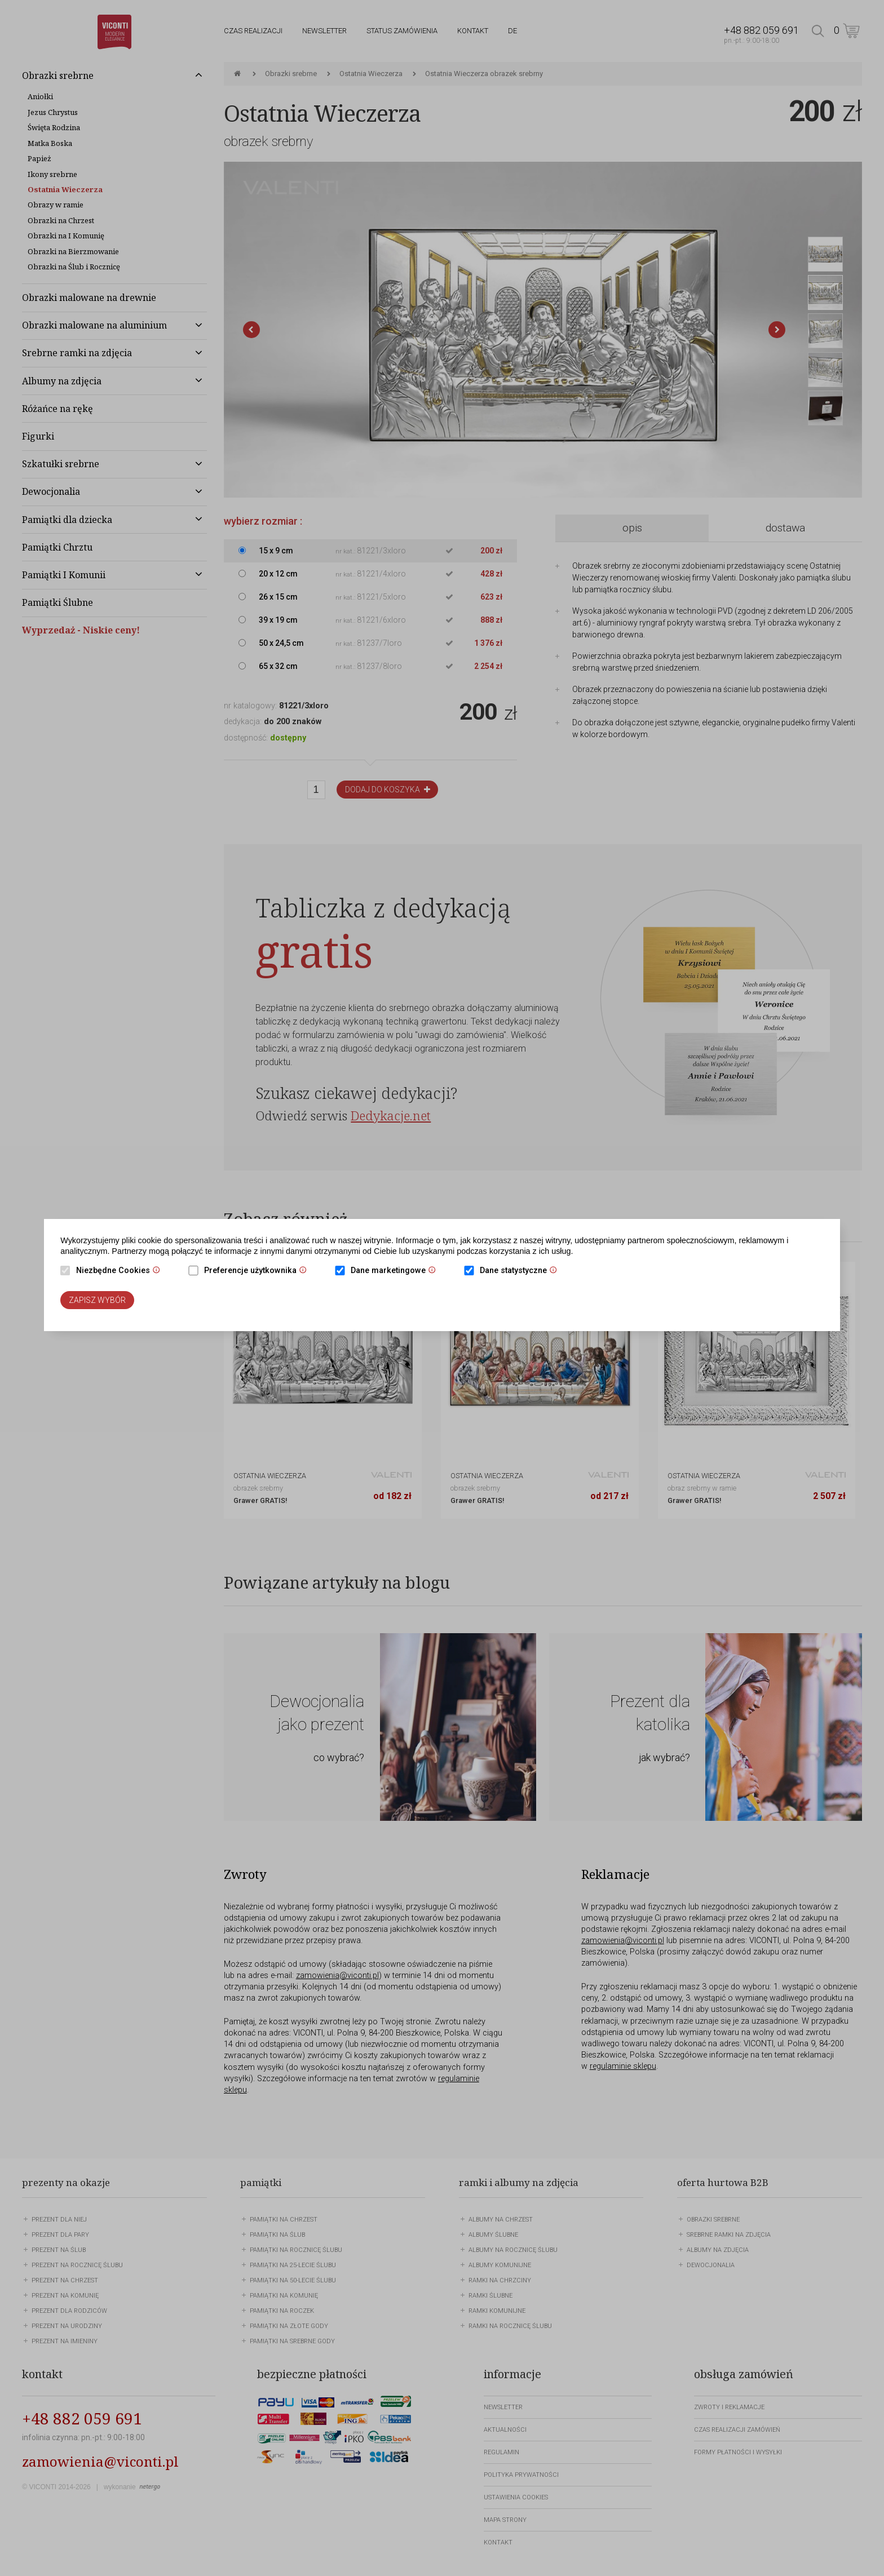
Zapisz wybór (97, 1300)
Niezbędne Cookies (121, 1271)
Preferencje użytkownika (258, 1271)
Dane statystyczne (521, 1271)
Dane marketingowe (396, 1271)
